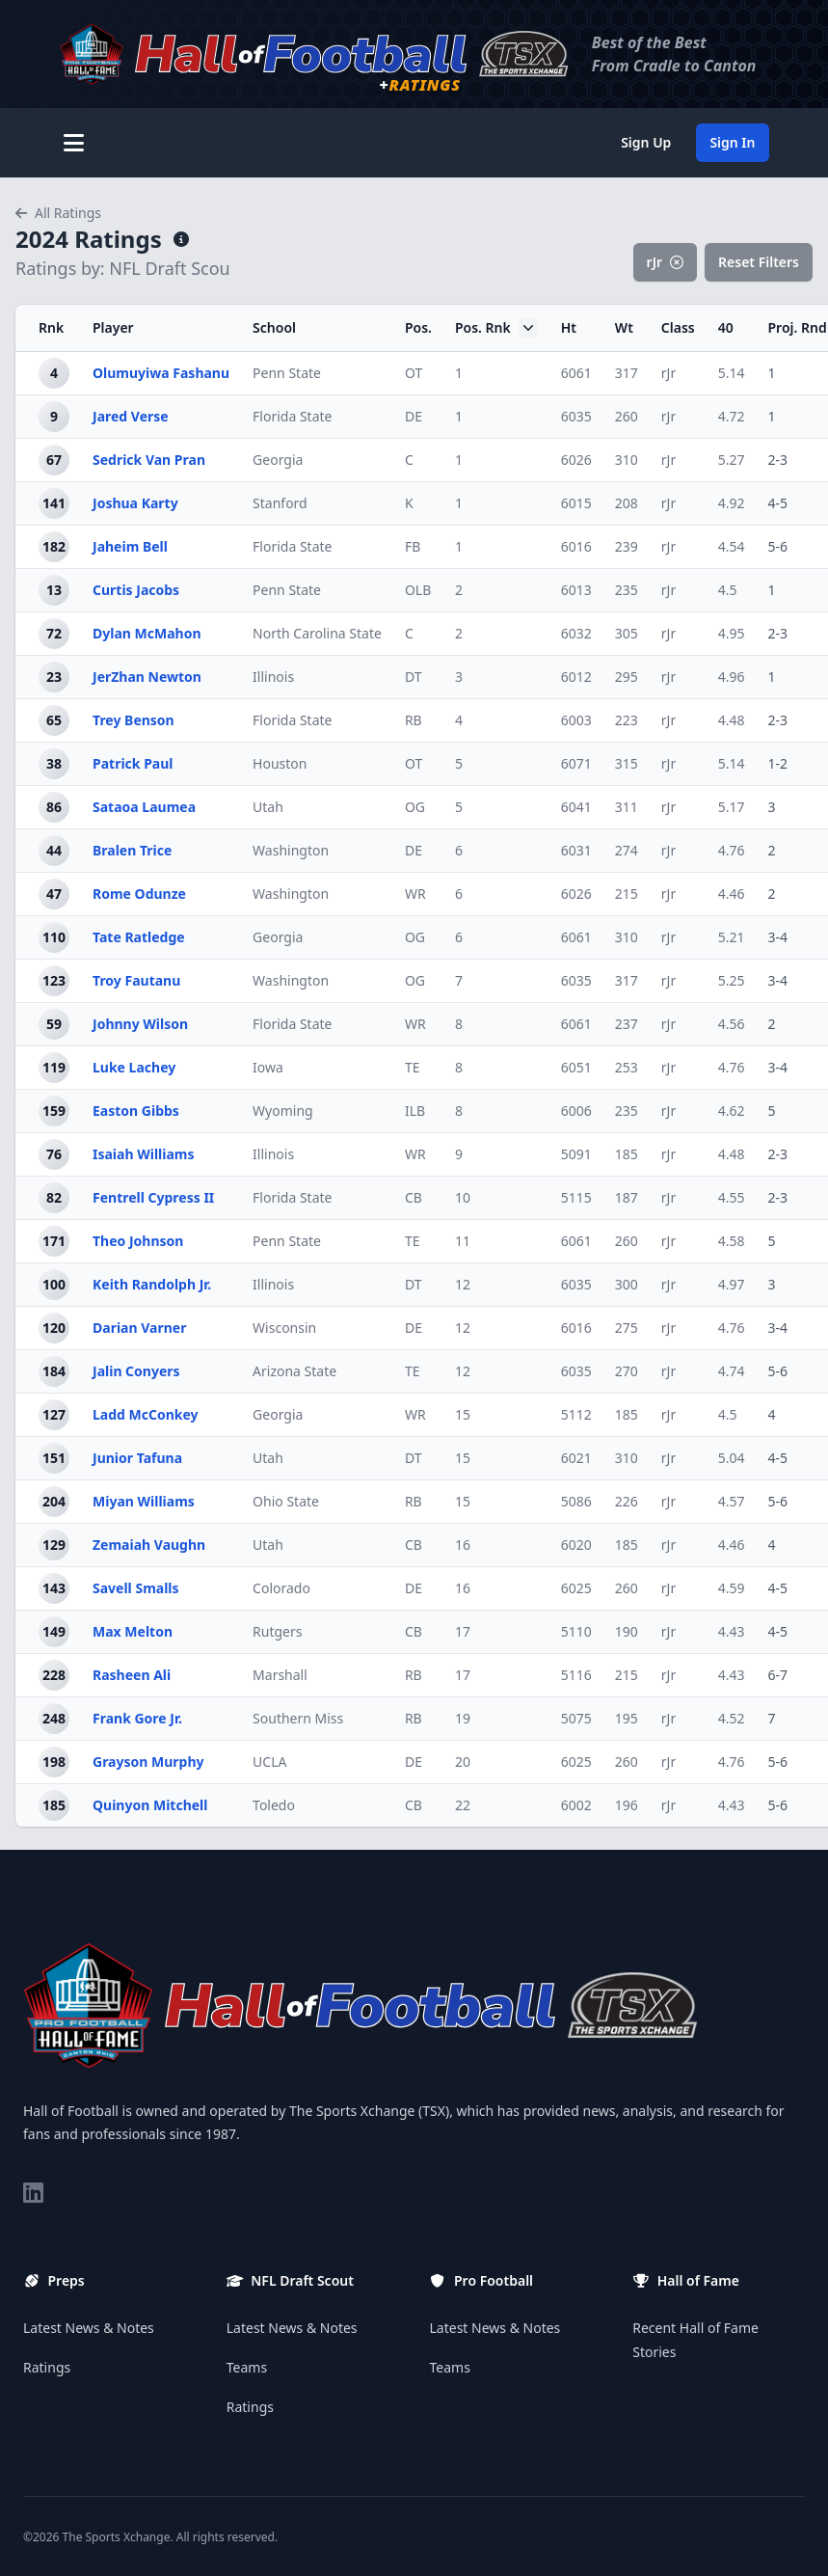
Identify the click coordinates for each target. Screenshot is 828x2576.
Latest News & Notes (88, 2327)
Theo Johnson (138, 1241)
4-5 (778, 503)
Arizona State (294, 1371)
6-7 (778, 1675)
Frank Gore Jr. (137, 1718)
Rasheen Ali (132, 1675)
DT (413, 676)
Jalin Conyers (136, 1371)
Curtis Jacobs (136, 590)
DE (413, 416)
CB (413, 1197)
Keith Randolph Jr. (152, 1284)
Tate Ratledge (139, 937)
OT (413, 373)
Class (678, 327)
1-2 (778, 763)
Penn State (287, 373)
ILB (415, 1110)
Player (113, 327)
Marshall (280, 1675)
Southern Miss (298, 1718)
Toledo (274, 1805)
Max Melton (133, 1631)
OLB (418, 590)
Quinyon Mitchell (150, 1805)
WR (415, 893)
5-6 (778, 546)
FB (412, 546)
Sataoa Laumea (144, 807)
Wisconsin (284, 1327)
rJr (665, 262)
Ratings (46, 2367)
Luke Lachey (134, 1067)
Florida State (292, 416)
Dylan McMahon (147, 633)
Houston (280, 763)
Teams (247, 2367)
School (274, 327)
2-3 (778, 459)
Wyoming (283, 1110)
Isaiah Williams (144, 1154)
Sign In (732, 142)
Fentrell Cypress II (153, 1197)
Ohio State (286, 1501)
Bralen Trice (132, 850)
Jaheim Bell (130, 546)
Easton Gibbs (136, 1110)
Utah (268, 807)
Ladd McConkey (146, 1414)
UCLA (269, 1761)
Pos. (418, 327)
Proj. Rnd (797, 327)
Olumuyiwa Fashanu (161, 373)
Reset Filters (758, 262)
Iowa (268, 1067)
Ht (568, 327)
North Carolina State (317, 633)
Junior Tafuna (137, 1458)
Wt (624, 327)
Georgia (278, 459)
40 (726, 327)
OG (415, 807)
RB (413, 720)
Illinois (273, 676)
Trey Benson (133, 720)
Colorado (281, 1588)
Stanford (280, 503)
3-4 (778, 937)
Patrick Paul (133, 763)
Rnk (51, 327)
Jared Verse (131, 416)
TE (412, 1067)
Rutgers (277, 1631)
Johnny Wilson (140, 1024)
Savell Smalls (136, 1588)
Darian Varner (139, 1327)
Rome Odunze (139, 893)
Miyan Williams (144, 1501)
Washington (291, 850)
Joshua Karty (135, 503)
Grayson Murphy (148, 1761)
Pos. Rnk (496, 328)
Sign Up (646, 142)
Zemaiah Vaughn (149, 1544)
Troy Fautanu (136, 980)
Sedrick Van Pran (149, 459)
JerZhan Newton (147, 676)
